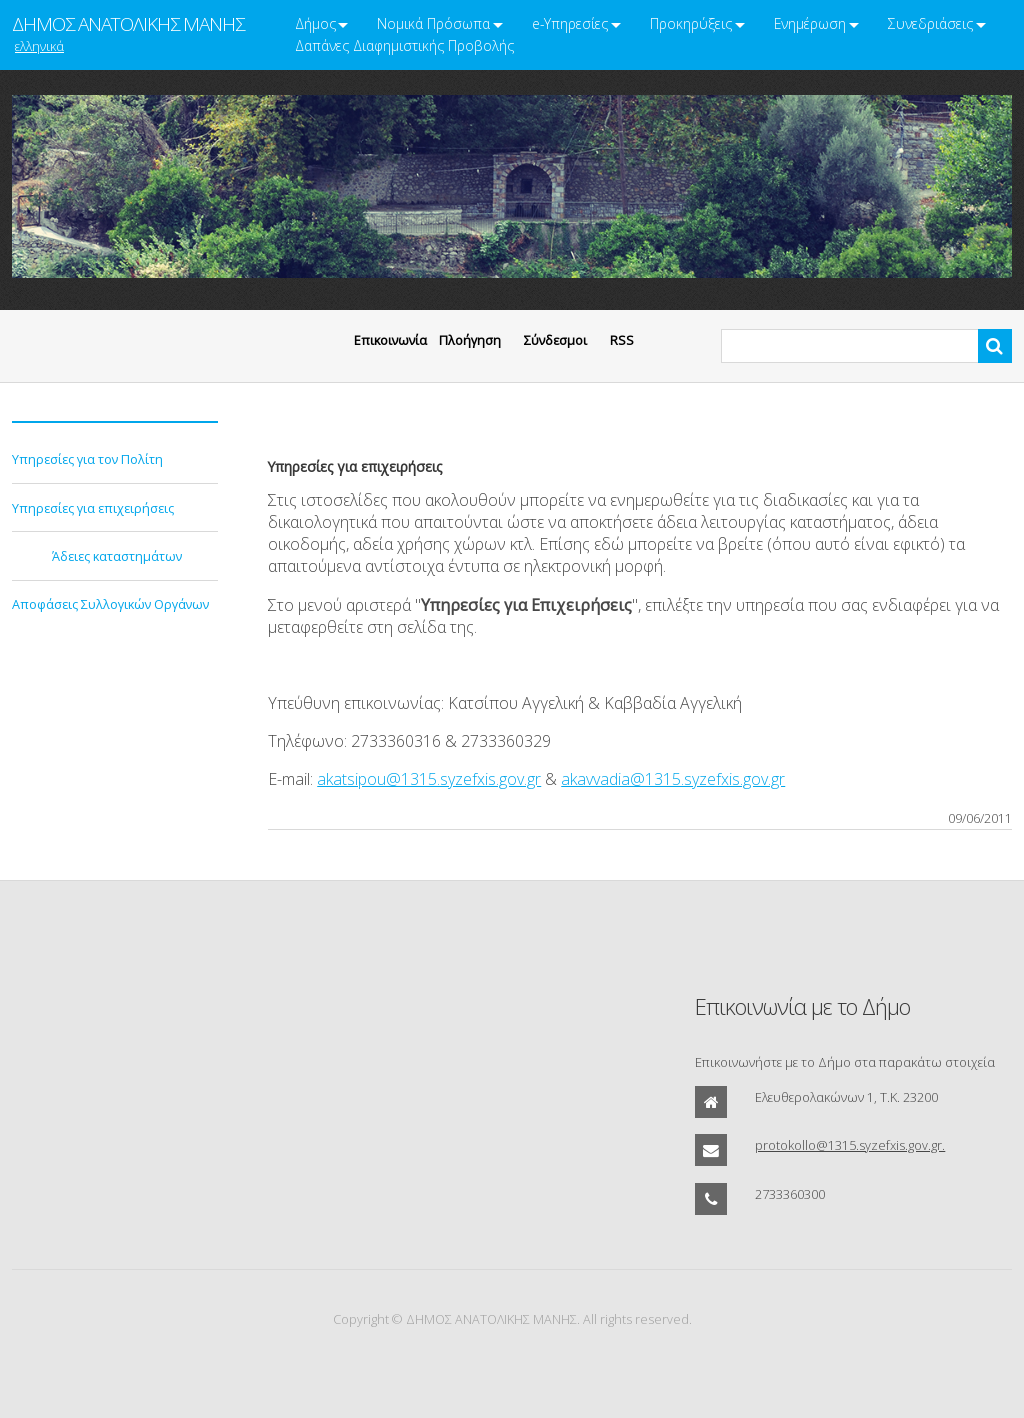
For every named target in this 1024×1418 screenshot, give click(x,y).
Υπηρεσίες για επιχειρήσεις (93, 508)
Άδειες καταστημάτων (117, 556)
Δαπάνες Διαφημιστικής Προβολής (404, 45)
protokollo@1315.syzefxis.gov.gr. (850, 1145)
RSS (622, 340)
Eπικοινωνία (390, 340)
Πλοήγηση (470, 340)
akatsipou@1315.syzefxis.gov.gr (429, 779)
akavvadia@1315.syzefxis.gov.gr (673, 779)
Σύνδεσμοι (555, 340)
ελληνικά (39, 46)
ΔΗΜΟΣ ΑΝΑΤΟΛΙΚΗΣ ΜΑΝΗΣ (128, 24)
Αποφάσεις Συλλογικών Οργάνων (110, 604)
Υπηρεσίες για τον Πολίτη (87, 459)
